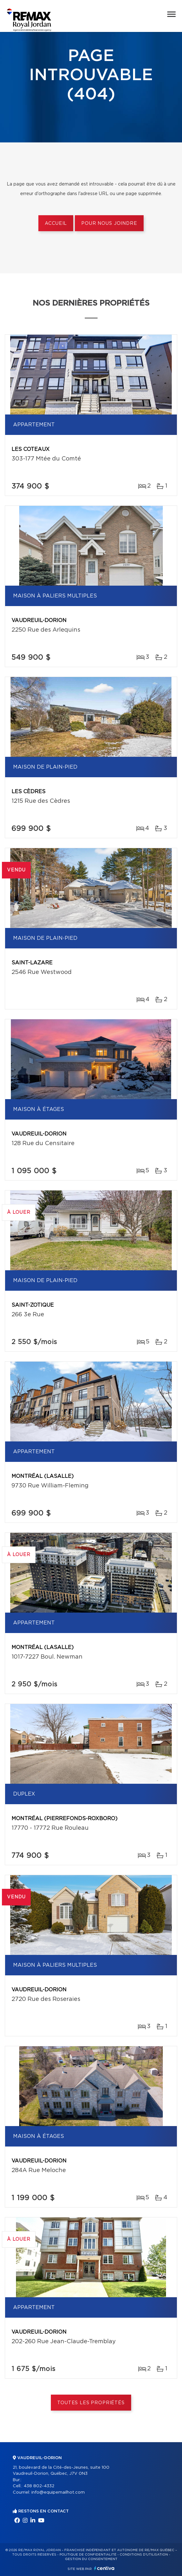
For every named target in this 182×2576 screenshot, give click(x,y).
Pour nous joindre (109, 223)
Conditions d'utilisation (144, 2554)
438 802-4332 (39, 2486)
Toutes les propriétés (91, 2403)
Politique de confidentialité (87, 2554)
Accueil (56, 223)
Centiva (104, 2568)
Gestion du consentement (91, 2559)
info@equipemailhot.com (58, 2492)
